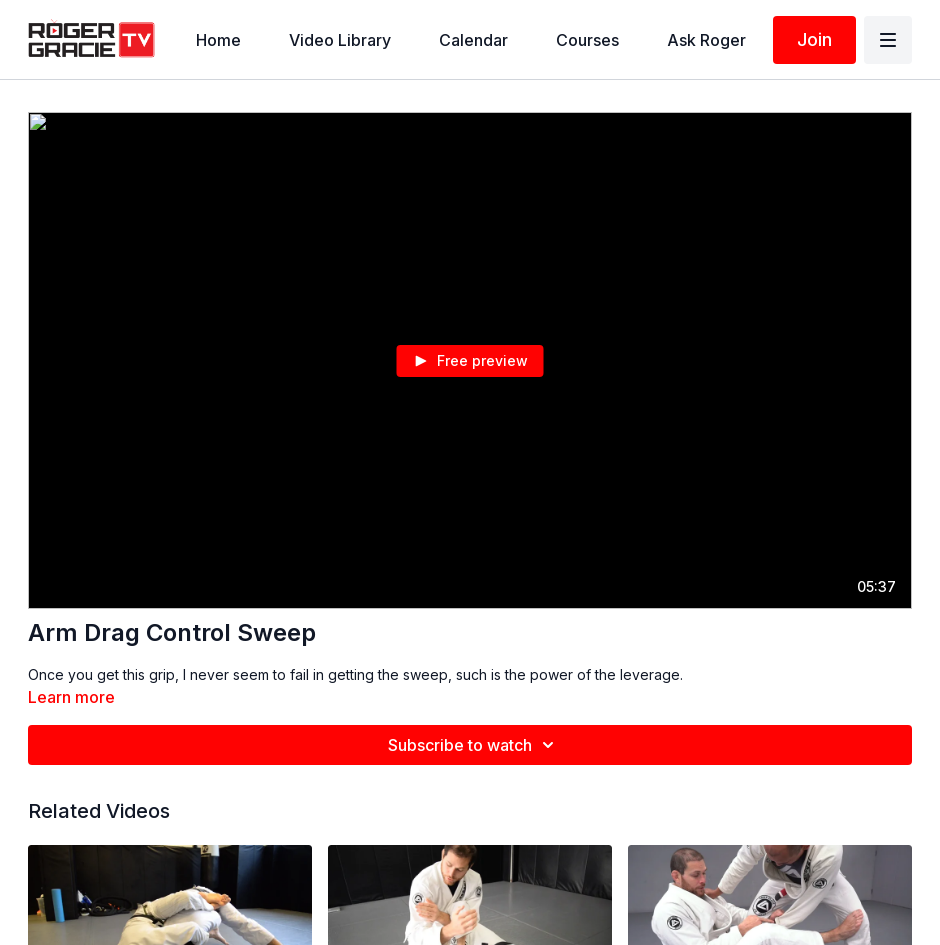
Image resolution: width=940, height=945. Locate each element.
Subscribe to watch (474, 745)
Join (814, 39)
